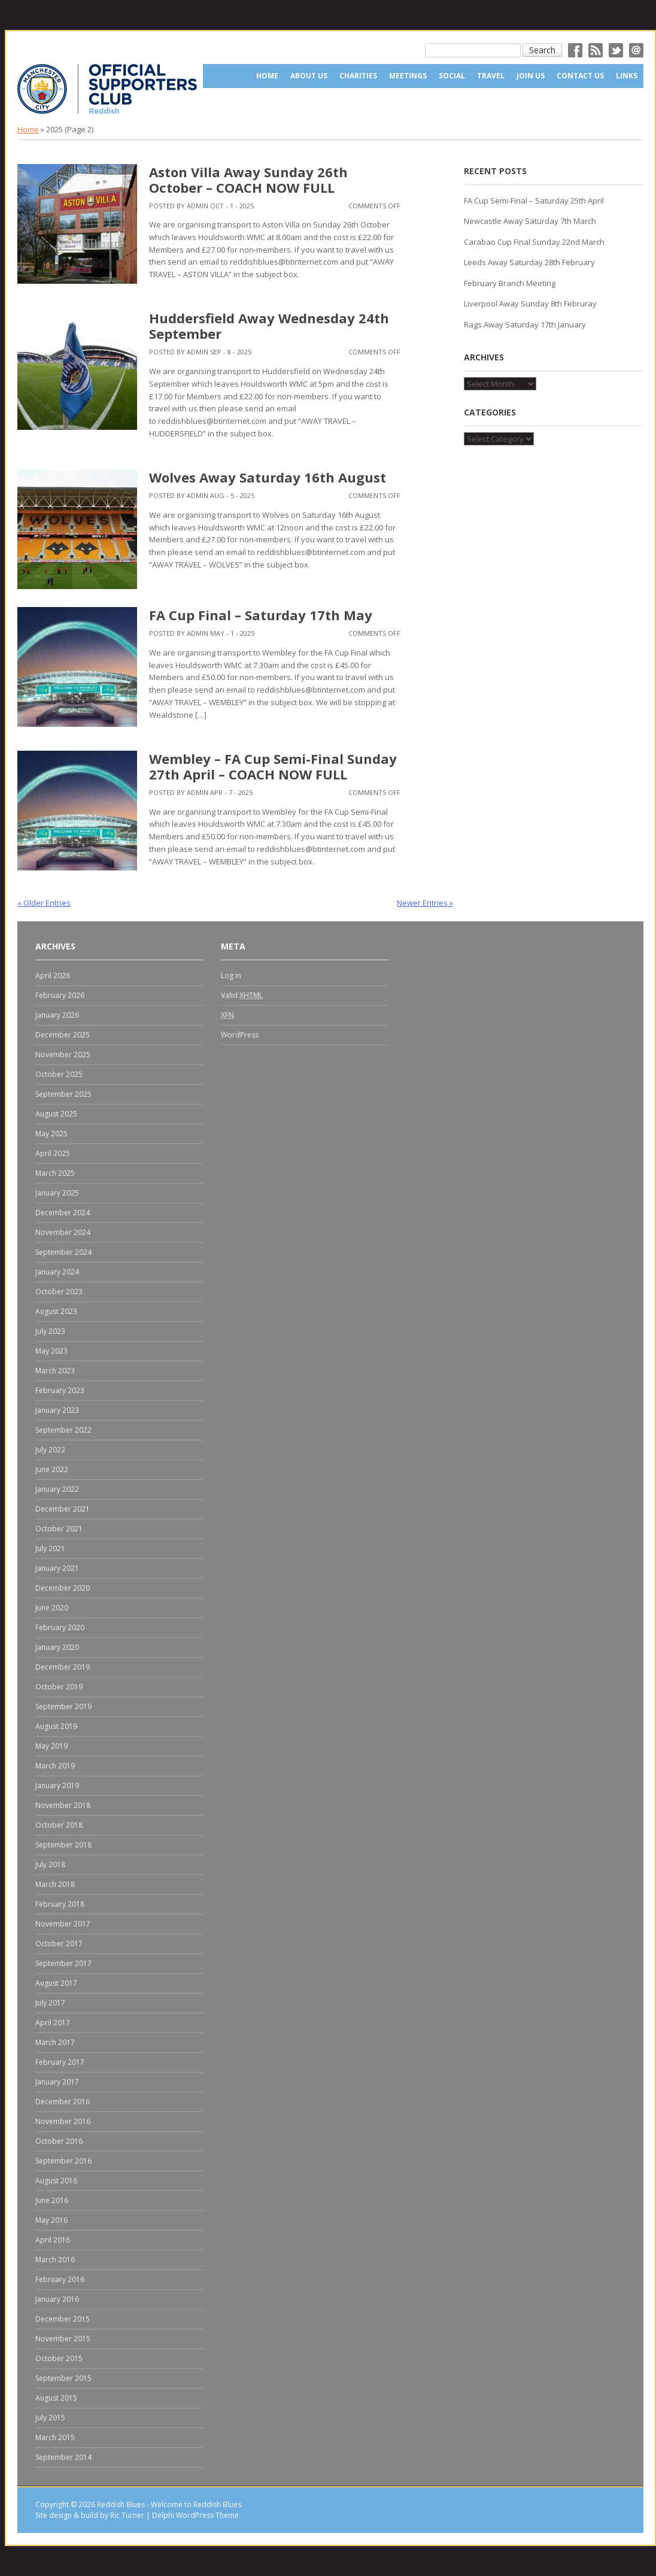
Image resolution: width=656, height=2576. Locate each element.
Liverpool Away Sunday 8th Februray (530, 303)
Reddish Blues (121, 2504)
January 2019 (57, 1785)
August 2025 (56, 1114)
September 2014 (63, 2457)
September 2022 (63, 1430)
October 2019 (59, 1687)
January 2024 (57, 1272)
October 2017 (59, 1943)
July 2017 (50, 2003)
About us (308, 76)
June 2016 (51, 2200)
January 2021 (57, 1568)
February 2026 (59, 995)
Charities (358, 76)
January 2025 (57, 1193)
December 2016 (62, 2101)
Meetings (408, 76)
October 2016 (59, 2141)
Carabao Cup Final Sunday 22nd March (534, 241)
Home (267, 76)
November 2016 (62, 2121)
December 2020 (62, 1588)
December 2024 (62, 1212)
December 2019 (62, 1667)
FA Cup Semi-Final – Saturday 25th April (534, 200)
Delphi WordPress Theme (195, 2515)
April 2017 (52, 2022)
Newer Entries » (425, 902)
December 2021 (62, 1509)
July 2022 (50, 1450)
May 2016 (51, 2220)
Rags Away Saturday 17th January (525, 324)
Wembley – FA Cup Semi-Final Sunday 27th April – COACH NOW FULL (273, 766)
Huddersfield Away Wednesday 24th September (269, 325)
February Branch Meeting (509, 283)
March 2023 (55, 1371)
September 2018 (63, 1845)
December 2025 (62, 1035)
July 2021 (50, 1548)
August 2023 (56, 1311)
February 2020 (59, 1627)
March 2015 (55, 2437)
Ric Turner (127, 2515)
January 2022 (57, 1489)
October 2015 (59, 2358)
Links (626, 76)
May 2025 (51, 1133)
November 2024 (62, 1232)
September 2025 (63, 1094)
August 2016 (56, 2181)
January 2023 (57, 1410)
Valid (242, 995)
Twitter (616, 50)
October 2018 (59, 1825)
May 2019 (51, 1746)
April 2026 (52, 975)
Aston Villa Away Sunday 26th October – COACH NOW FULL (248, 179)
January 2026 (57, 1015)
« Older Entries (44, 902)
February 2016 (59, 2279)
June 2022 (51, 1469)
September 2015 (63, 2378)
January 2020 (57, 1647)
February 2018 (59, 1904)
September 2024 (63, 1252)
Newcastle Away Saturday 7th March (530, 221)
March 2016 (55, 2260)
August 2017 (56, 1983)
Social (452, 76)
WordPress (240, 1035)
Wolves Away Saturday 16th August (267, 477)
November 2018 (62, 1805)
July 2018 (50, 1864)
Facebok (575, 50)
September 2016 (63, 2161)
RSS (595, 50)
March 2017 (55, 2042)
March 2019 (55, 1766)
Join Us (531, 76)
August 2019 (56, 1726)
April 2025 (52, 1153)
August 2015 (56, 2398)
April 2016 (52, 2240)
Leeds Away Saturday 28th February (529, 262)
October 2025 (59, 1074)
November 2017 (62, 1924)
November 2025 (62, 1054)
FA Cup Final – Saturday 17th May (260, 615)
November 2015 (62, 2339)
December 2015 (62, 2319)
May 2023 (51, 1351)
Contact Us (580, 76)
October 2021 (59, 1529)
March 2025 (55, 1173)
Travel (491, 76)
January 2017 (57, 2082)
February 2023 (59, 1390)
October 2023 (59, 1292)
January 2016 (57, 2299)
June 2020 (51, 1608)
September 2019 (63, 1706)
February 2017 (59, 2062)
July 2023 (50, 1331)
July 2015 (50, 2418)
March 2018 (55, 1884)
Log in (231, 975)
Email (636, 50)
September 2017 (63, 1963)
